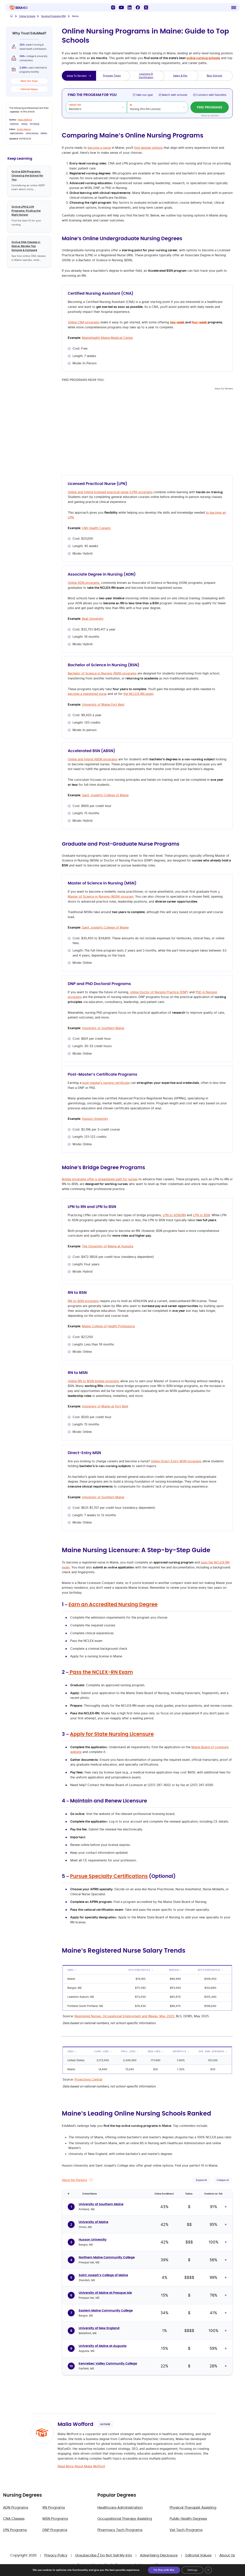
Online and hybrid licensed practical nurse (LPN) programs (110, 492)
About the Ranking (74, 2180)
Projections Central (88, 2079)
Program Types (112, 75)
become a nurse (99, 148)
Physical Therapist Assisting (193, 2507)
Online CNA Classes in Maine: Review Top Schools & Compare (25, 246)
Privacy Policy (55, 2555)
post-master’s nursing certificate (106, 1083)
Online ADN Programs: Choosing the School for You (27, 175)
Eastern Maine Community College (106, 2310)
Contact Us (86, 2565)
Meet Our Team (29, 81)
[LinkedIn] (130, 7)
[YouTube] (121, 7)
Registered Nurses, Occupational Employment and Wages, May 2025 (124, 2016)
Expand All (201, 2180)
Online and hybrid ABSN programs (92, 759)
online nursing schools (203, 58)
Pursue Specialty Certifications (109, 1876)
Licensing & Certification (146, 75)
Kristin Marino (24, 129)
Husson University (93, 2239)
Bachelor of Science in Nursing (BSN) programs (102, 673)
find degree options (148, 148)
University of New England (99, 2328)
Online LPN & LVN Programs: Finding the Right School (26, 210)
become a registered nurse (87, 694)
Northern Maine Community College (107, 2257)
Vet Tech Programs (186, 2530)
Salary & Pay (180, 75)
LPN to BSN (201, 1215)
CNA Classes (13, 2519)
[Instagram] (113, 7)
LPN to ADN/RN (174, 1215)
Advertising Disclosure (159, 2555)
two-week (177, 322)
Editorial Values (29, 89)
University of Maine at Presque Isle (105, 2292)
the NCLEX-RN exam (138, 694)
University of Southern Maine (101, 2204)
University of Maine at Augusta (103, 2345)
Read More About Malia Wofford (81, 2466)
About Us (227, 2555)
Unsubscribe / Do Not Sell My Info (103, 2555)
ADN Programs (15, 2507)
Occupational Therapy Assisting (124, 2519)
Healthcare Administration (120, 2507)
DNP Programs (54, 2530)
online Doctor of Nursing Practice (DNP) (159, 992)
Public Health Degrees (188, 2519)
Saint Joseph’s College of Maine (103, 2275)
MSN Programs (55, 2519)
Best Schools (214, 75)
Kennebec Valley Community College (108, 2363)
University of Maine (93, 2222)
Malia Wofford (25, 119)
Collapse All (223, 2180)
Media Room (115, 2565)
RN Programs (53, 2507)
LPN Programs (15, 2530)
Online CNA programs (83, 322)
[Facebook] (138, 7)
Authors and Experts (151, 2565)
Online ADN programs (83, 583)
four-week (199, 322)
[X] (146, 7)
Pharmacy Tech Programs (119, 2530)
